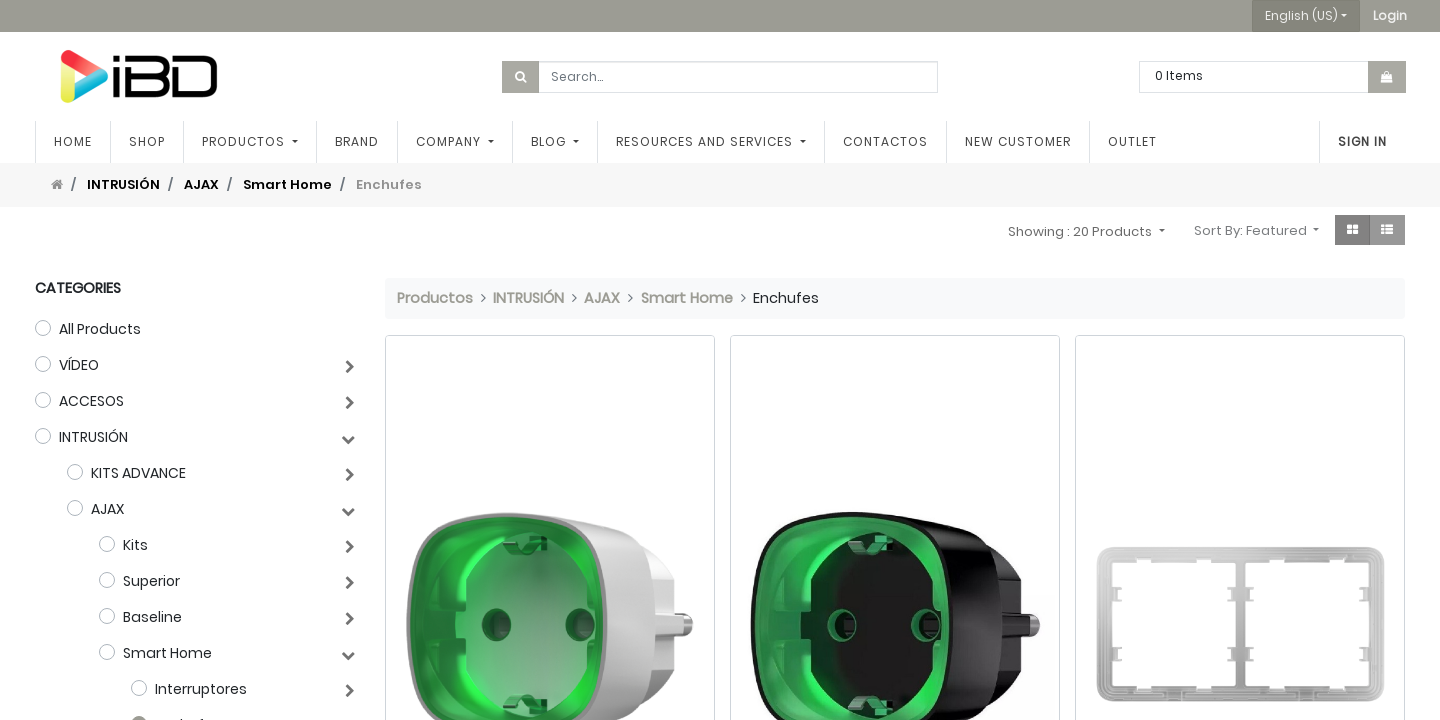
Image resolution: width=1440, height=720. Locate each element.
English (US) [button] (1301, 15)
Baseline (152, 617)
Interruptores (201, 689)
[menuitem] (73, 142)
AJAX (201, 184)
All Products (100, 329)
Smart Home (287, 184)
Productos (435, 298)
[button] (1390, 16)
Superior (151, 581)
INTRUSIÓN (123, 184)
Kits (135, 545)
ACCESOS (91, 401)
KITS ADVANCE (138, 473)
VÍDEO (79, 365)
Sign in (1362, 141)
